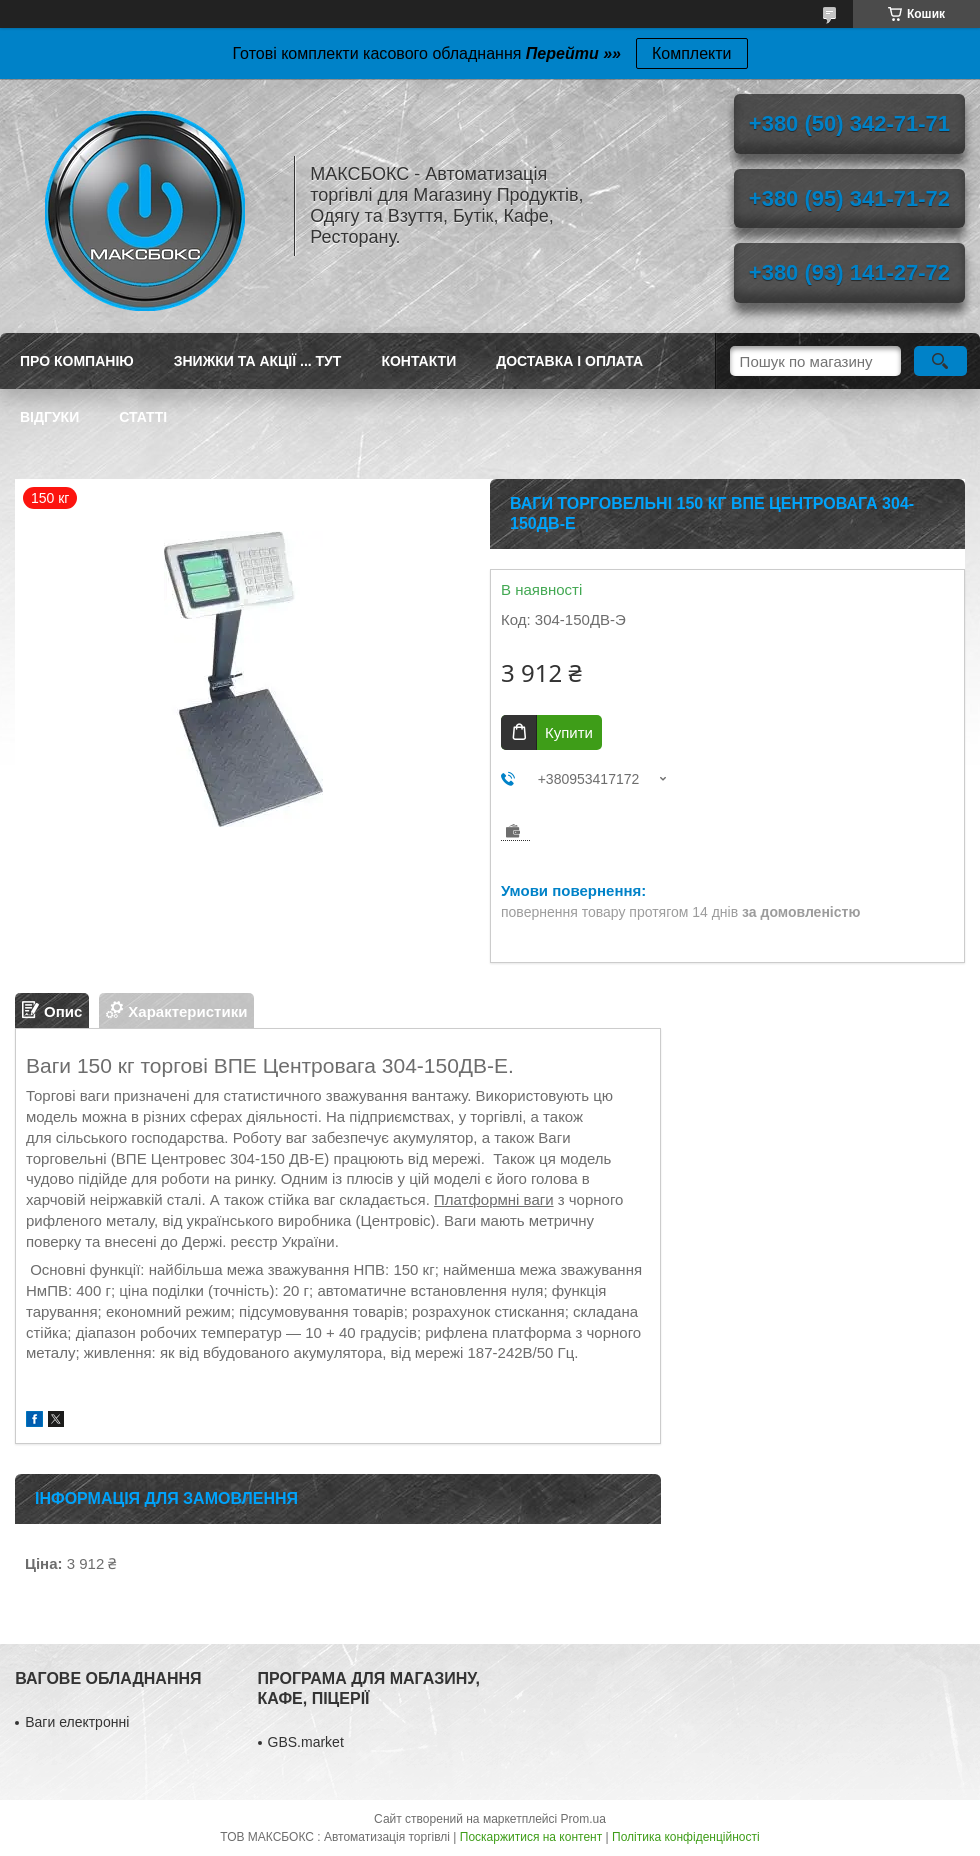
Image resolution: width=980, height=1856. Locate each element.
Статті (143, 417)
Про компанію (77, 361)
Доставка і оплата (569, 361)
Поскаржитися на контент (531, 1837)
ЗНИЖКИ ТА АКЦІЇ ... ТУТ (258, 361)
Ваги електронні (77, 1722)
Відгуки (49, 417)
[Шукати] (940, 361)
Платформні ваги (494, 1199)
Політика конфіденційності (686, 1837)
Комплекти (692, 53)
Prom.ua (583, 1819)
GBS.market (306, 1742)
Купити (569, 732)
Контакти (418, 361)
